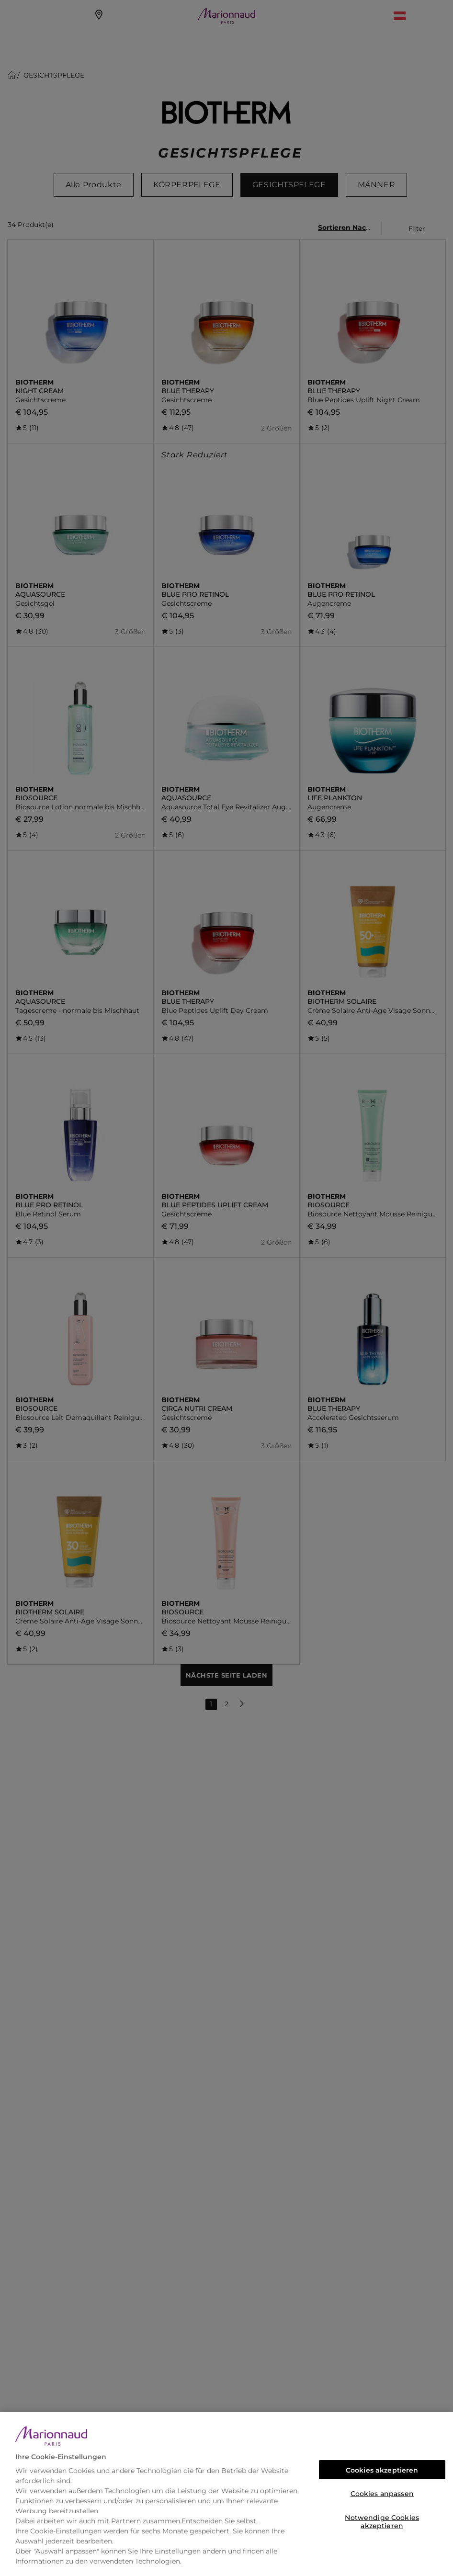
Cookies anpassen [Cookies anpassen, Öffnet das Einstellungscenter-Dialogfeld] (382, 2493)
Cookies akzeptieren (382, 2470)
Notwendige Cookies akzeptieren (382, 2520)
